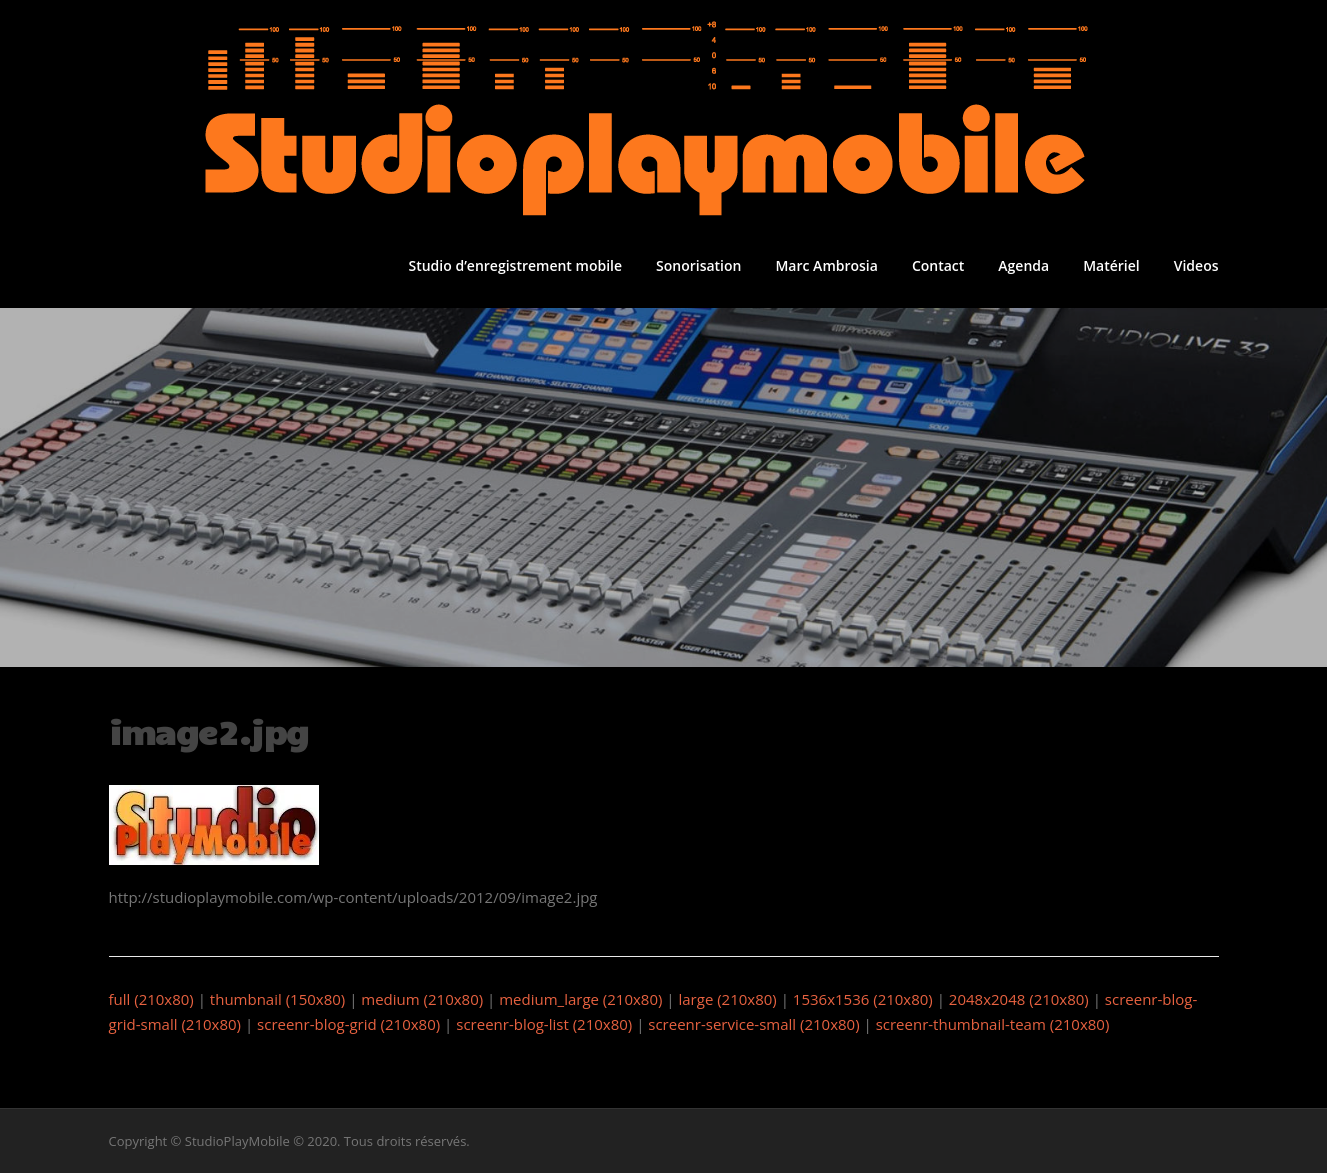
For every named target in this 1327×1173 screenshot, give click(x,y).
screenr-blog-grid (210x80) (348, 1024)
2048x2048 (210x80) (1019, 999)
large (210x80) (727, 999)
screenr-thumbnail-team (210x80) (993, 1024)
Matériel (1111, 265)
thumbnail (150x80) (277, 999)
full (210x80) (151, 999)
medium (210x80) (422, 999)
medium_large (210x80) (580, 999)
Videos (1196, 265)
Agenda (1023, 265)
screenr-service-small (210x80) (753, 1024)
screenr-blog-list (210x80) (544, 1024)
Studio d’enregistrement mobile (515, 265)
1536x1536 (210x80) (863, 999)
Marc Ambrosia (826, 265)
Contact (938, 265)
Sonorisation (698, 265)
